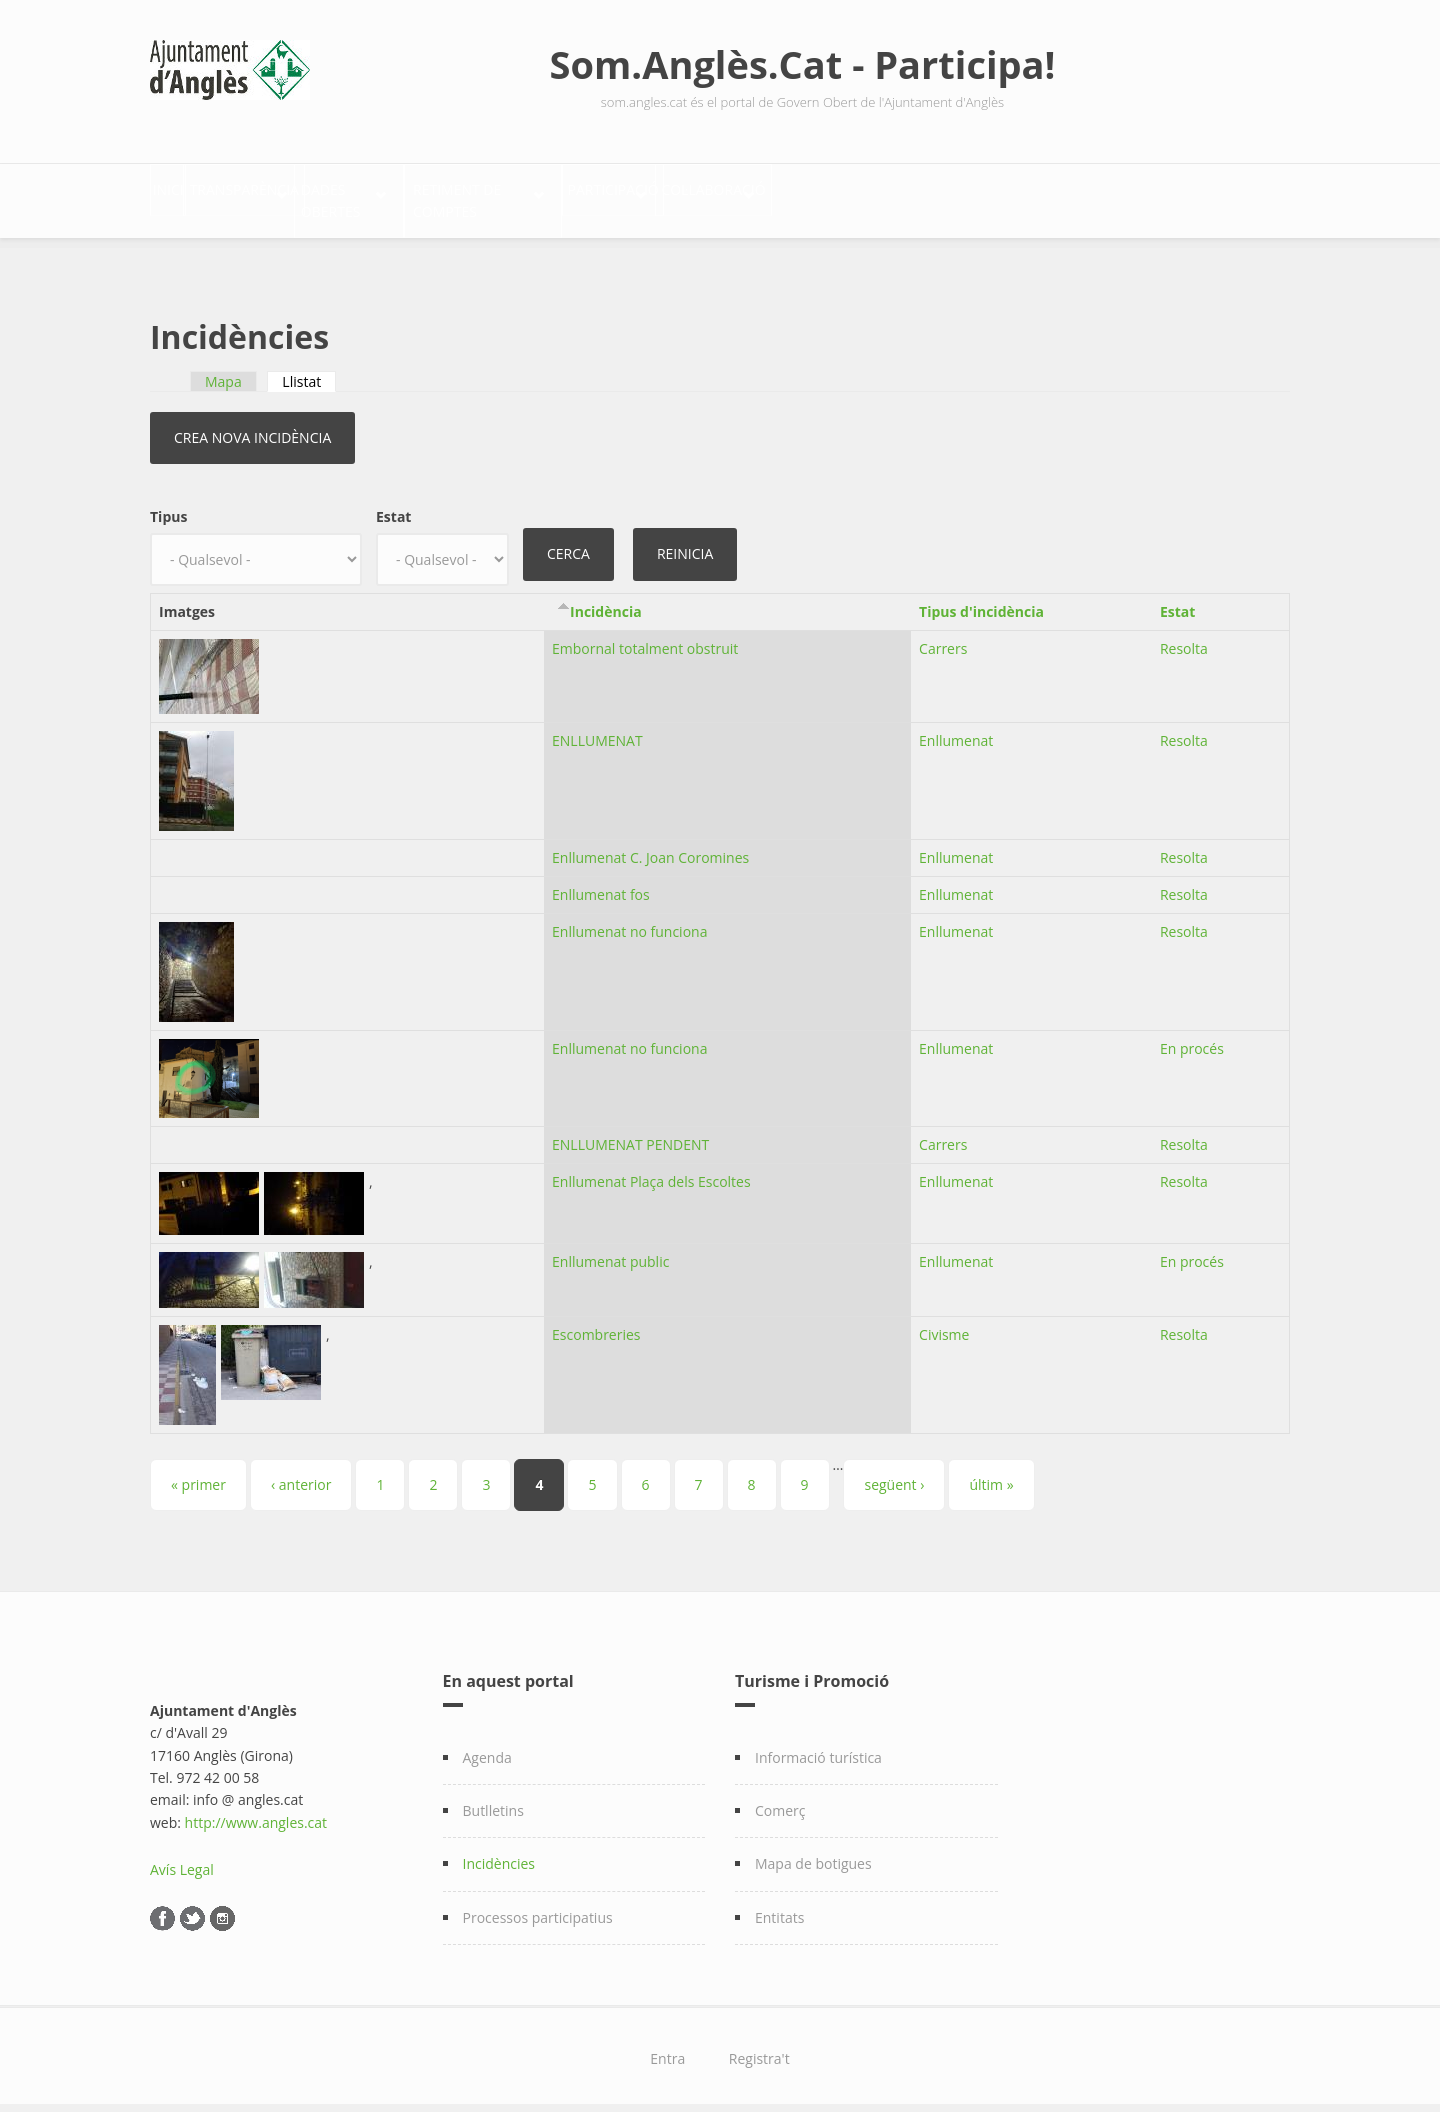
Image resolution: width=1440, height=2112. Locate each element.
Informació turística (818, 1745)
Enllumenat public (610, 1249)
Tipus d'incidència (981, 600)
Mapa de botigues (813, 1852)
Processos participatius (538, 1905)
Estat (393, 504)
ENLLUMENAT (597, 729)
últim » (991, 1472)
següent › (894, 1472)
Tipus (168, 504)
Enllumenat (956, 729)
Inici (188, 195)
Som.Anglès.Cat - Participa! (803, 64)
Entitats (779, 1905)
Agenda (487, 1745)
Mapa (223, 369)
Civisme (944, 1322)
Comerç (780, 1798)
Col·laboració (1036, 195)
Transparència (305, 195)
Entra (667, 2046)
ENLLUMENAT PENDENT (630, 1132)
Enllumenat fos (601, 882)
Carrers (943, 637)
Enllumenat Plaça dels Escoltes (651, 1169)
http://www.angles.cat (256, 1810)
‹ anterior (301, 1472)
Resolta (1184, 637)
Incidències (499, 1852)
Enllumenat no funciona (629, 919)
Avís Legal (182, 1857)
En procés (1192, 1036)
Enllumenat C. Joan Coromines (650, 846)
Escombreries (596, 1322)
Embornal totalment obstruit (645, 637)
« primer (198, 1472)
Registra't (759, 2046)
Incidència (606, 600)
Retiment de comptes (679, 195)
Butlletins (493, 1798)
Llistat (309, 369)
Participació (870, 195)
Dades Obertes (480, 195)
